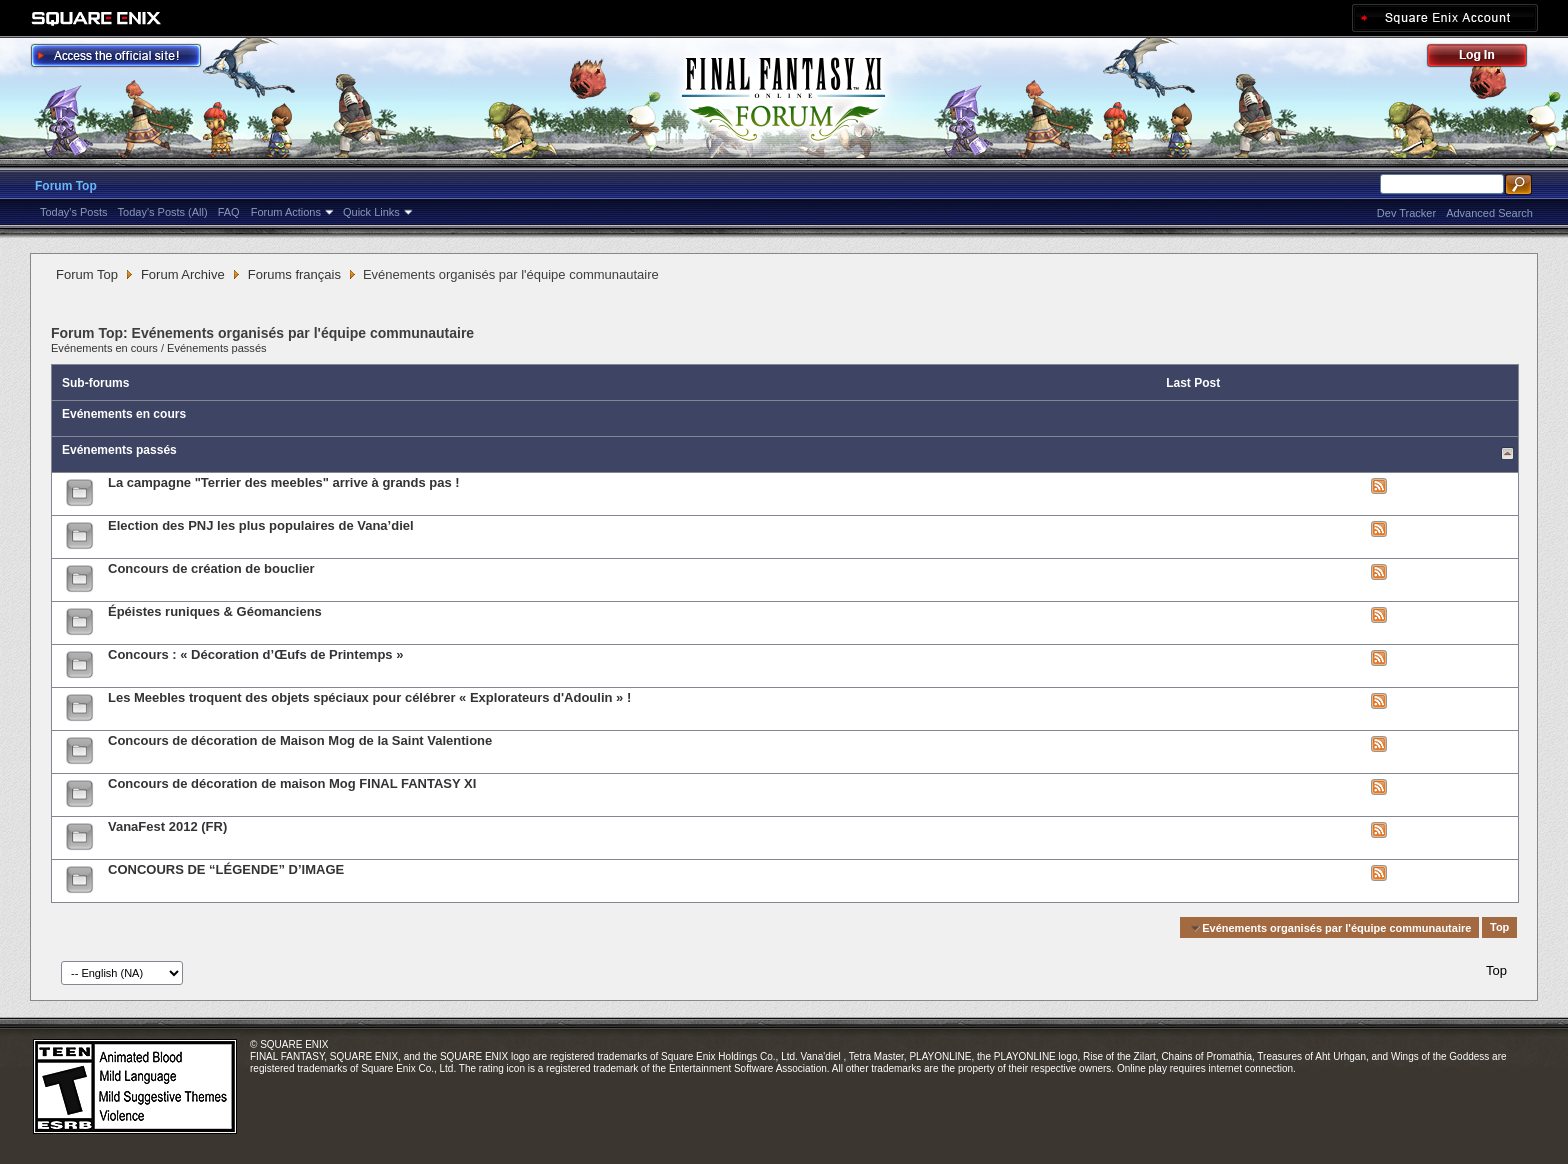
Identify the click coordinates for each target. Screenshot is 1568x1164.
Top (1499, 928)
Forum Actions (286, 212)
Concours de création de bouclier (211, 568)
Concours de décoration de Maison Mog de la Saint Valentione (300, 740)
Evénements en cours (104, 348)
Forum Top (66, 186)
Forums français (294, 274)
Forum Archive (183, 274)
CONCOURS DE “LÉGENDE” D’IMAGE (226, 869)
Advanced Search (1489, 213)
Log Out (1487, 58)
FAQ (229, 212)
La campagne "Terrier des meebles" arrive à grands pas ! (284, 482)
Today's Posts (74, 212)
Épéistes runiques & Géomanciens (215, 611)
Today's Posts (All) (163, 212)
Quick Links (371, 212)
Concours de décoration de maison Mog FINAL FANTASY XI (292, 783)
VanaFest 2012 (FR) (167, 826)
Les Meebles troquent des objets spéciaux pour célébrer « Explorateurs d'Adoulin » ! (369, 697)
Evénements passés (216, 348)
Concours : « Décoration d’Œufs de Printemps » (255, 654)
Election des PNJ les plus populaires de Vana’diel (261, 525)
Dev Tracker (1406, 213)
